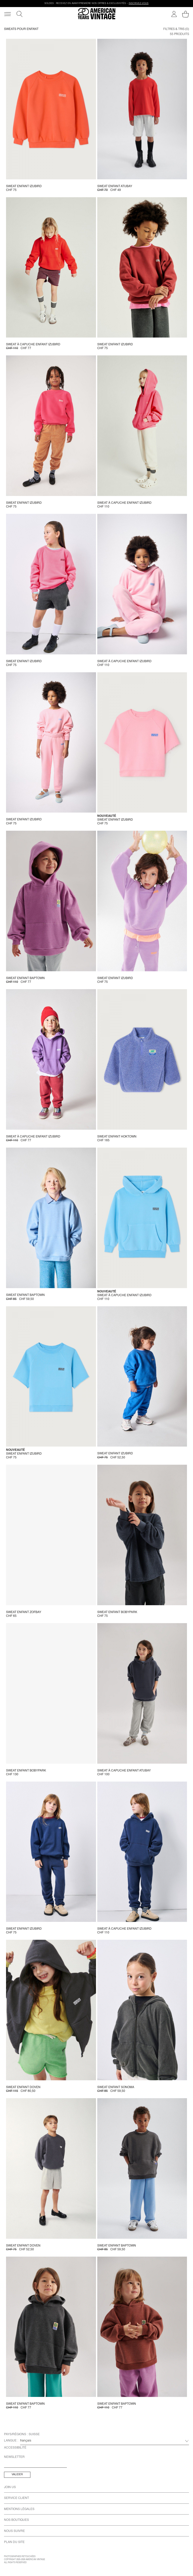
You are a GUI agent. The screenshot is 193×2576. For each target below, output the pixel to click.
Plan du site (14, 2542)
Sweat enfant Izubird (24, 186)
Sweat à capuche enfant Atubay (124, 1770)
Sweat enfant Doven (23, 2087)
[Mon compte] (174, 14)
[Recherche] (19, 14)
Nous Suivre (14, 2531)
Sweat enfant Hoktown (116, 1136)
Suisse (34, 2434)
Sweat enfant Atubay (114, 186)
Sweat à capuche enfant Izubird (33, 344)
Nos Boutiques (16, 2520)
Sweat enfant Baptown (25, 978)
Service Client (16, 2498)
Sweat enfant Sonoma (115, 2087)
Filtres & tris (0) (176, 29)
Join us (10, 2487)
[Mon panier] (185, 14)
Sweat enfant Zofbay (23, 1612)
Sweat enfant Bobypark (117, 1612)
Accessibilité (15, 2447)
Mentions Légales (19, 2509)
